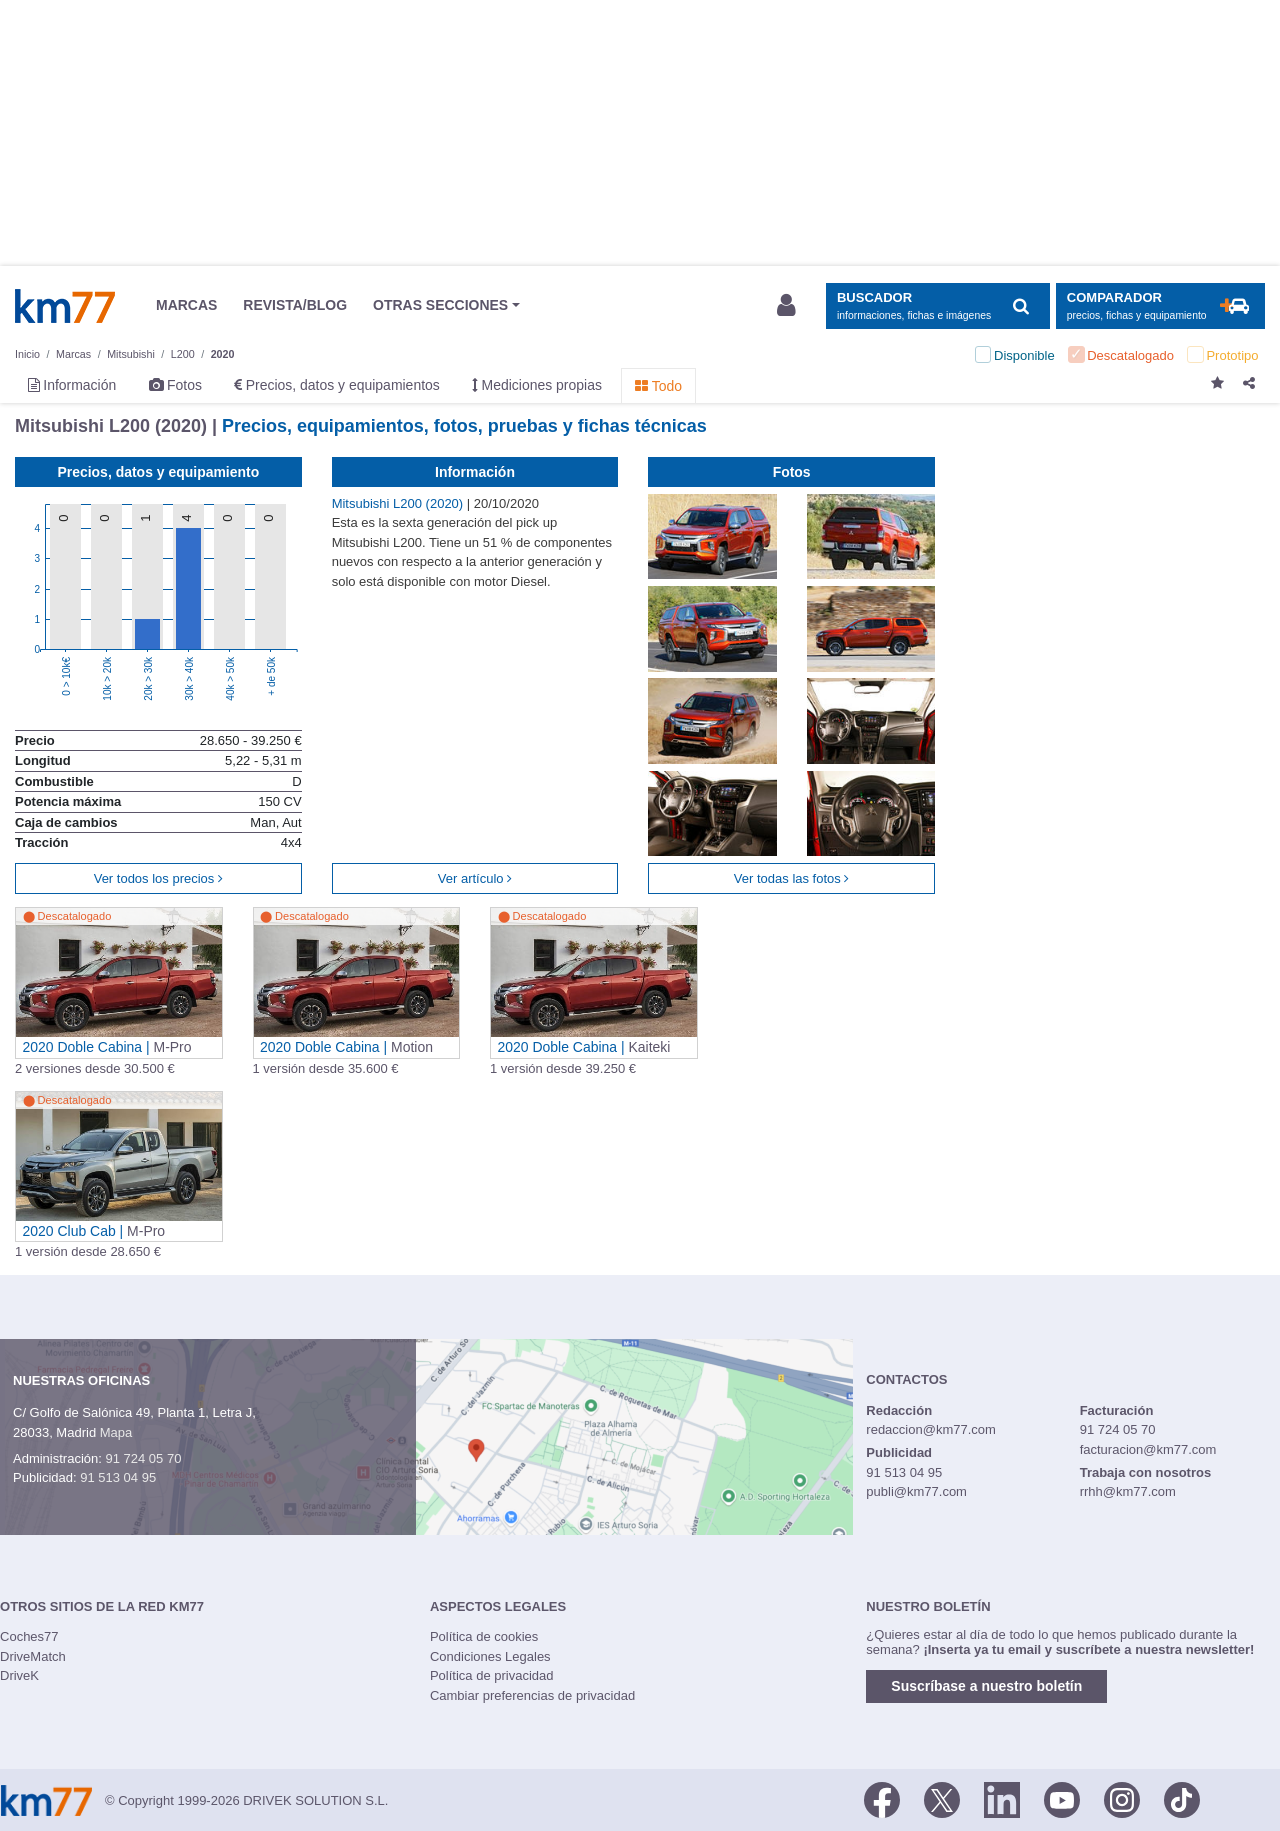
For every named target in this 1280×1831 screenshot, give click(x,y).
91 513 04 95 (118, 1477)
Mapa (116, 1432)
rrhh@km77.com (1128, 1491)
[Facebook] (882, 1799)
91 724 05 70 (143, 1458)
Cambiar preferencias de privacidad (532, 1695)
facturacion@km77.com (1148, 1449)
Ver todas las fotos (792, 878)
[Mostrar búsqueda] (937, 306)
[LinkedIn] (1002, 1799)
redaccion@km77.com (931, 1429)
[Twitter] (942, 1799)
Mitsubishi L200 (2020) (399, 503)
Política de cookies (484, 1636)
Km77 (65, 306)
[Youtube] (1062, 1799)
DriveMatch (33, 1656)
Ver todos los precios (158, 878)
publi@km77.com (916, 1491)
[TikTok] (1182, 1799)
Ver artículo (475, 878)
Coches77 (29, 1636)
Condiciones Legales (490, 1656)
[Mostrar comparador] (1160, 306)
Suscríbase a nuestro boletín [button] (986, 1686)
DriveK (19, 1675)
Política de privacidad (492, 1675)
